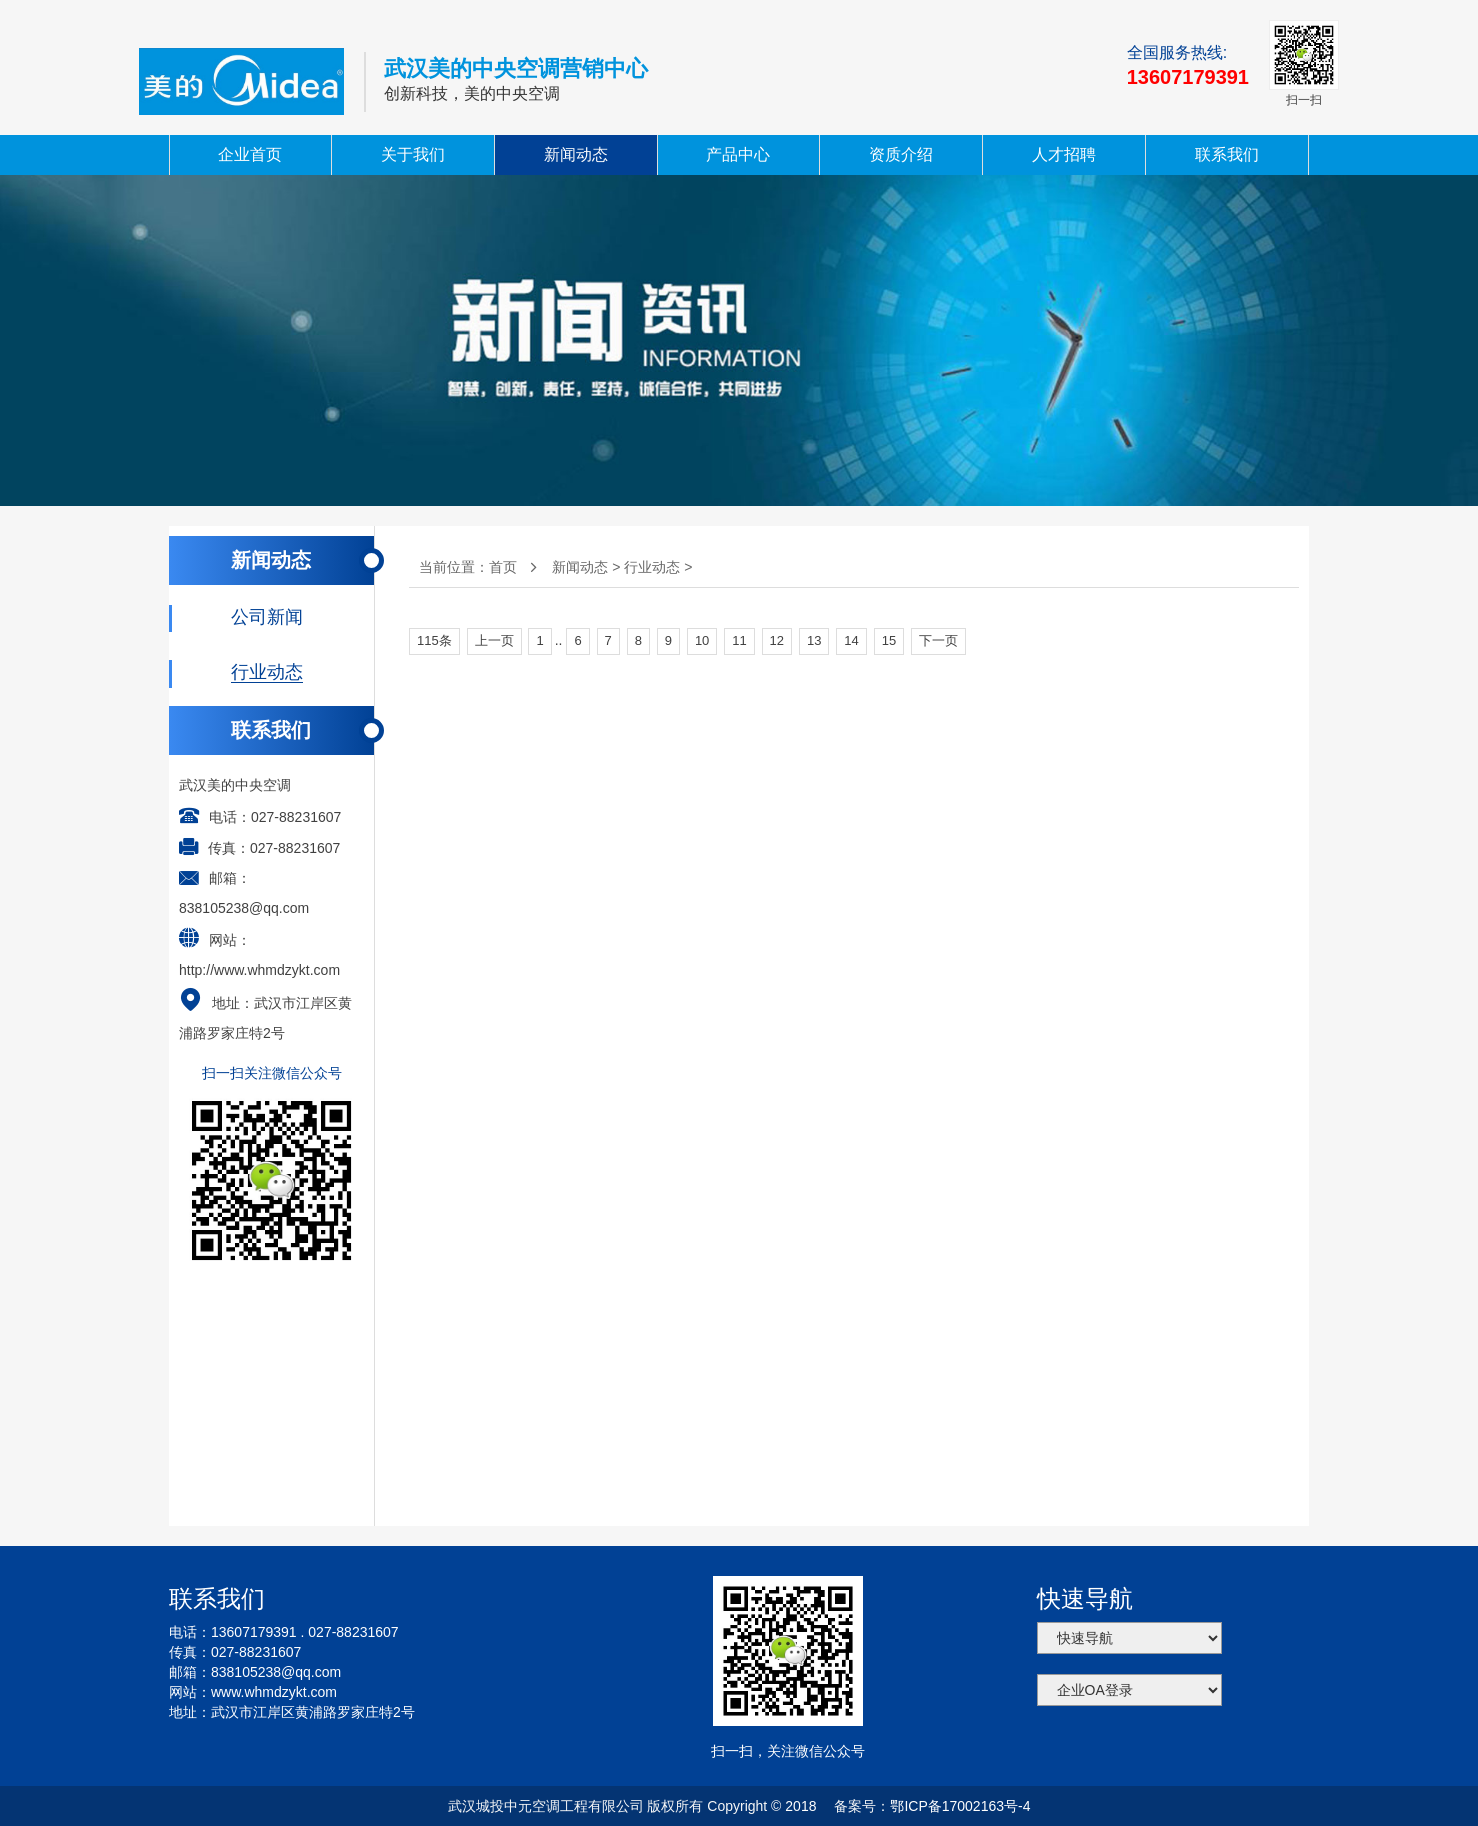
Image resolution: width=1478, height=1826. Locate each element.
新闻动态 (576, 154)
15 (889, 640)
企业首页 (250, 154)
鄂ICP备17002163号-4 (960, 1806)
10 (702, 640)
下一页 (938, 640)
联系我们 (1227, 154)
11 (739, 640)
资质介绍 (901, 154)
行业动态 (652, 567)
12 (777, 640)
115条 (434, 640)
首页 (503, 567)
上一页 (494, 640)
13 (814, 640)
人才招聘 (1064, 154)
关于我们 (413, 154)
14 (851, 640)
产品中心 (738, 154)
